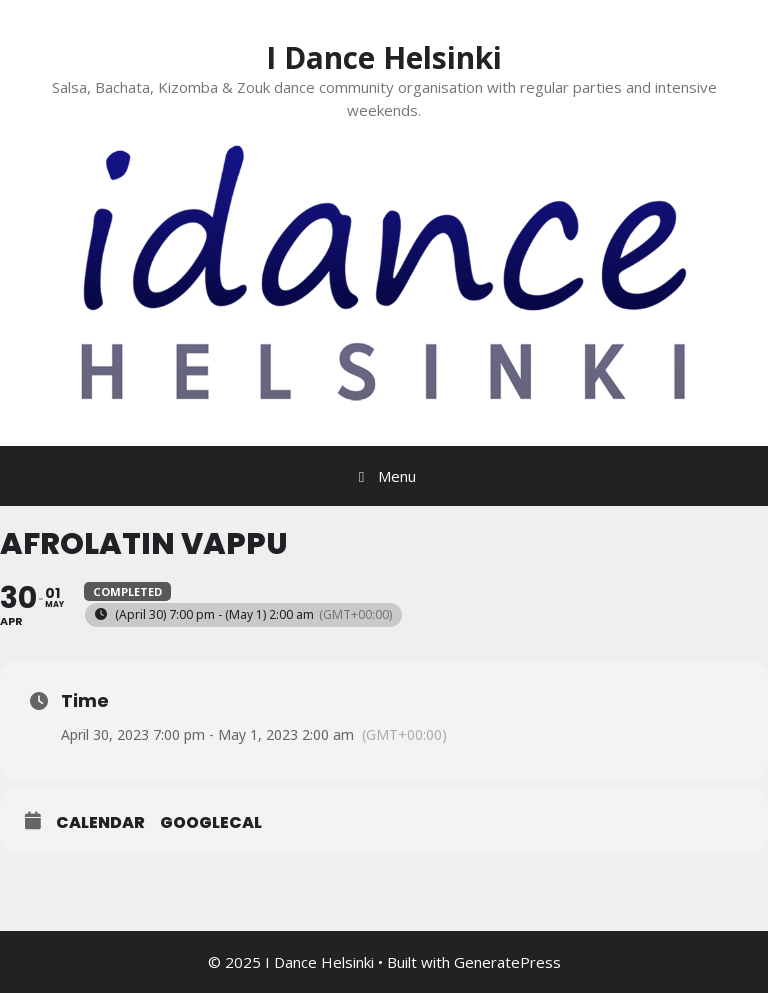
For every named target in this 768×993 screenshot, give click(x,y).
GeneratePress (507, 962)
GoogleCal (211, 823)
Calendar (100, 823)
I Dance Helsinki (384, 57)
